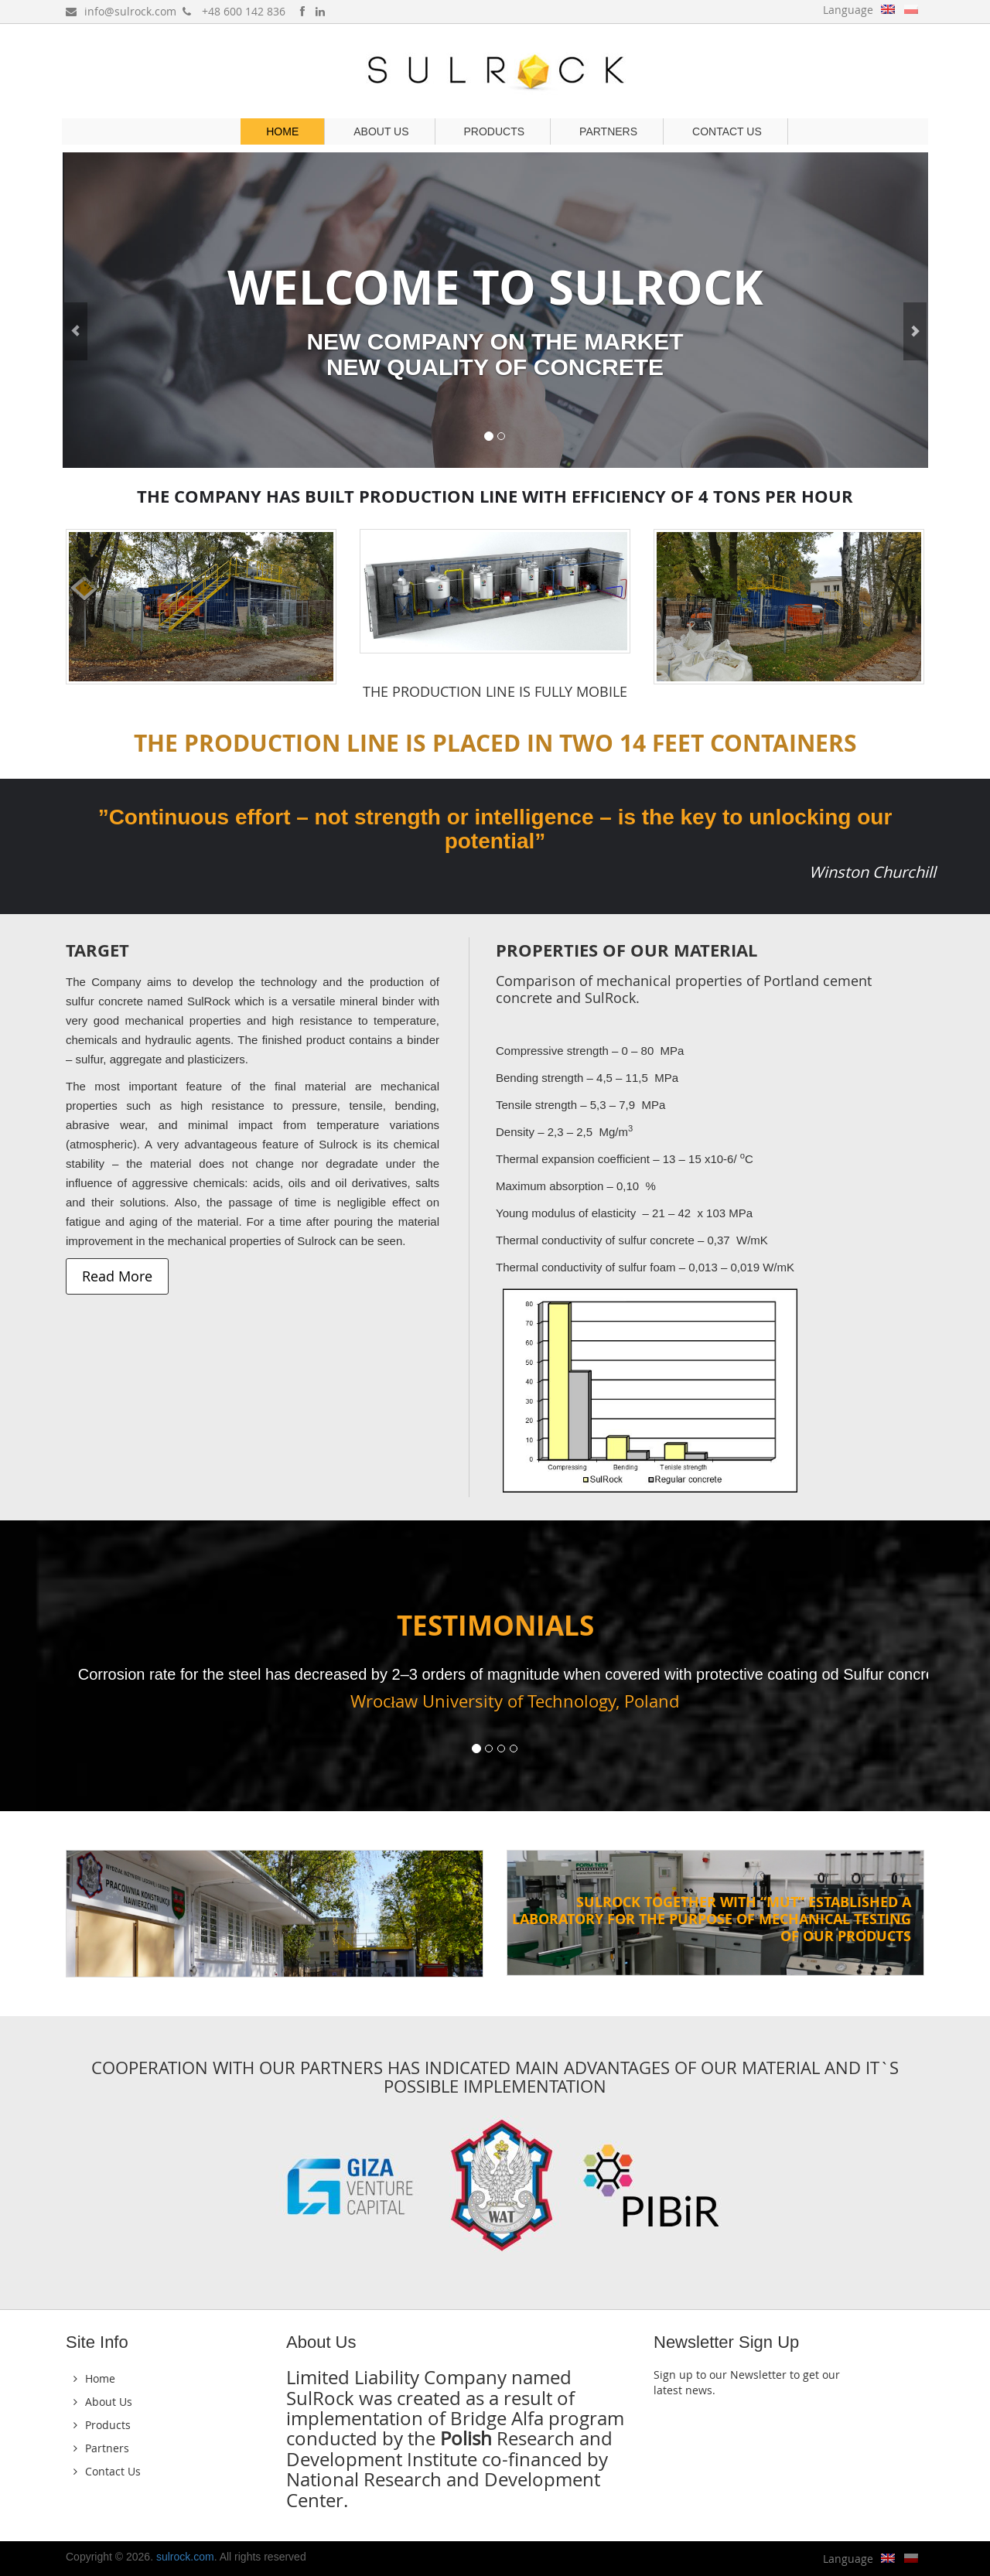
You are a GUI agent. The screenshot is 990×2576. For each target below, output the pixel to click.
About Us (380, 131)
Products (494, 131)
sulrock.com (185, 2556)
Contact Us (727, 131)
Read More (117, 1276)
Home (282, 131)
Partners (608, 131)
